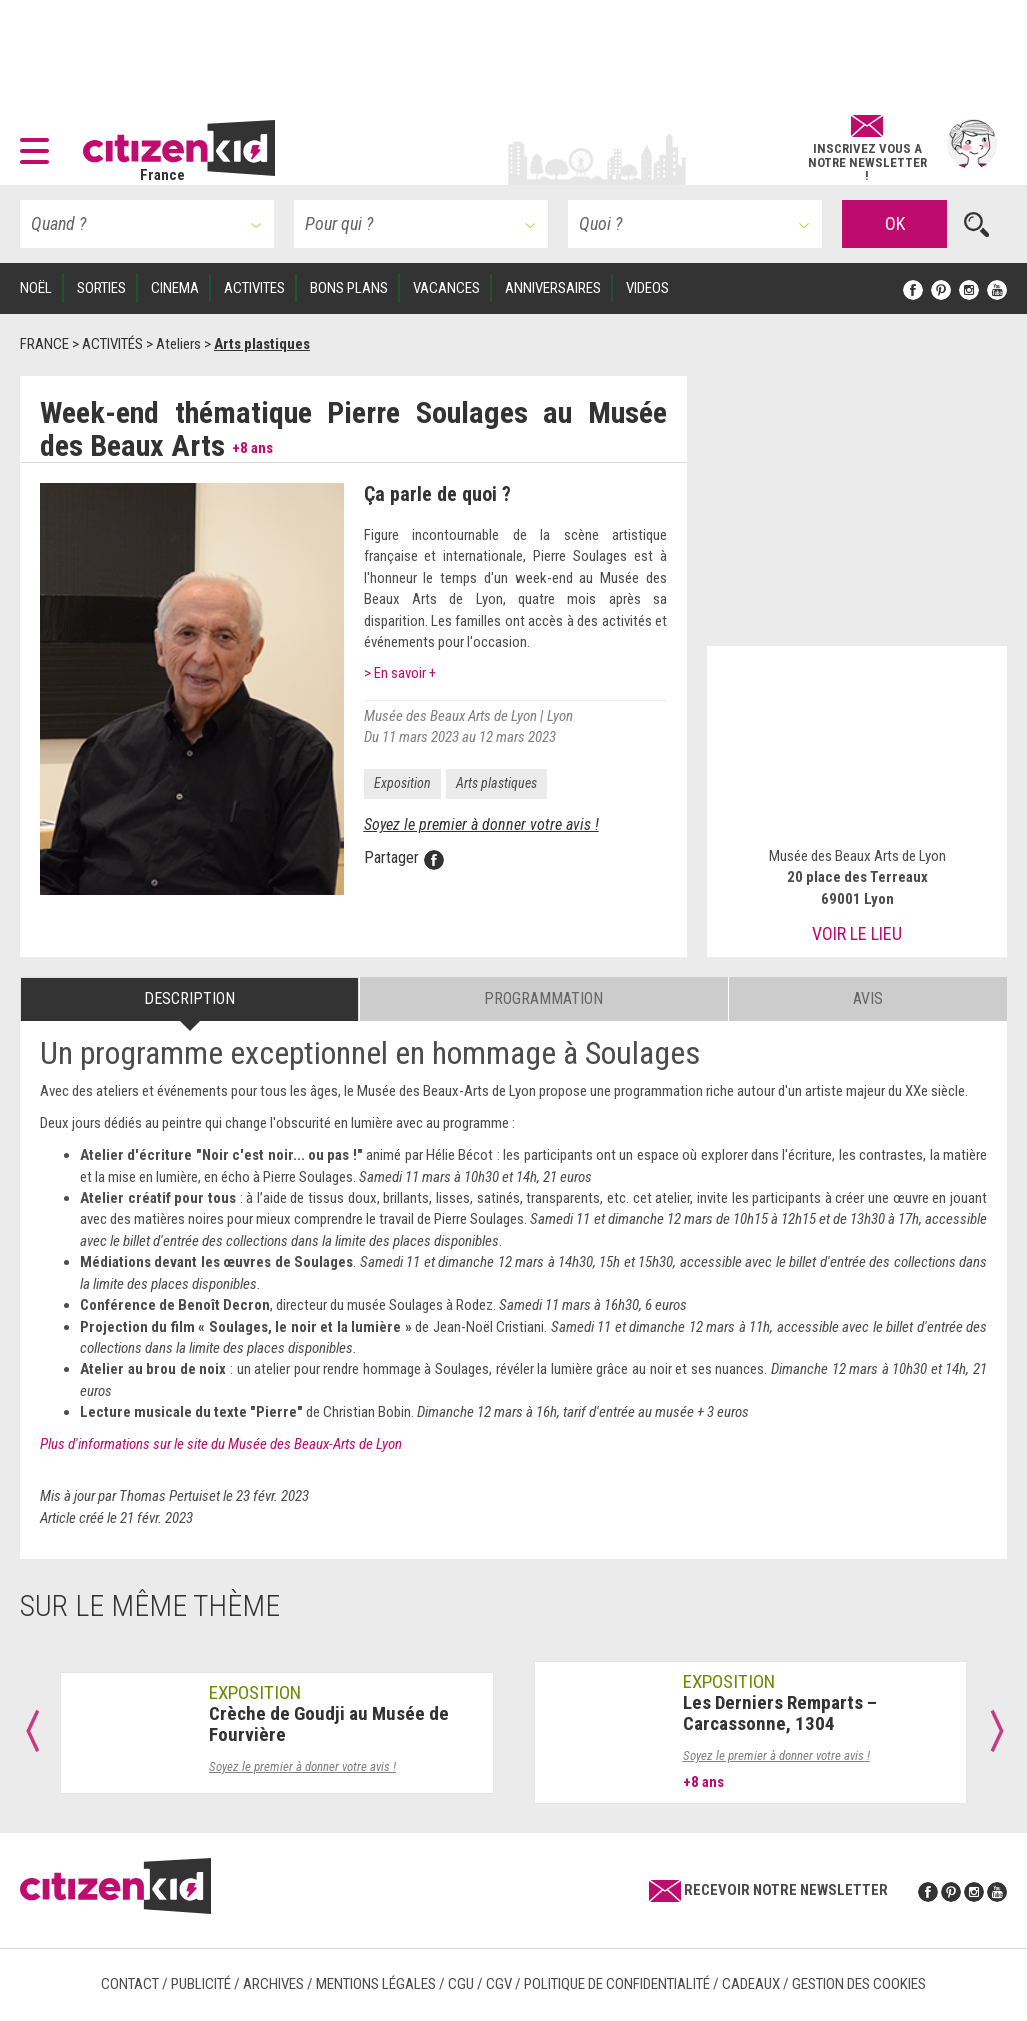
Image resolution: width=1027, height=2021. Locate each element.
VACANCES (446, 288)
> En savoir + (400, 673)
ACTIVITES (254, 288)
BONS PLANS (349, 288)
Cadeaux (751, 1984)
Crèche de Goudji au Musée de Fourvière (329, 1724)
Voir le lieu (857, 933)
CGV (499, 1984)
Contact (130, 1984)
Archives (273, 1984)
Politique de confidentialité (617, 1984)
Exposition (402, 783)
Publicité (201, 1984)
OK (895, 223)
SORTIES (101, 288)
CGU (461, 1984)
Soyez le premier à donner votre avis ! (481, 824)
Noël (36, 288)
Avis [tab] (868, 998)
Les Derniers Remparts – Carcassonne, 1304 (780, 1713)
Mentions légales (376, 1984)
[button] (39, 144)
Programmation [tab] (543, 998)
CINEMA (175, 288)
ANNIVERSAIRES (553, 288)
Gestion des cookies (859, 1984)
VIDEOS (647, 288)
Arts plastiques (496, 783)
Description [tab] (189, 998)
